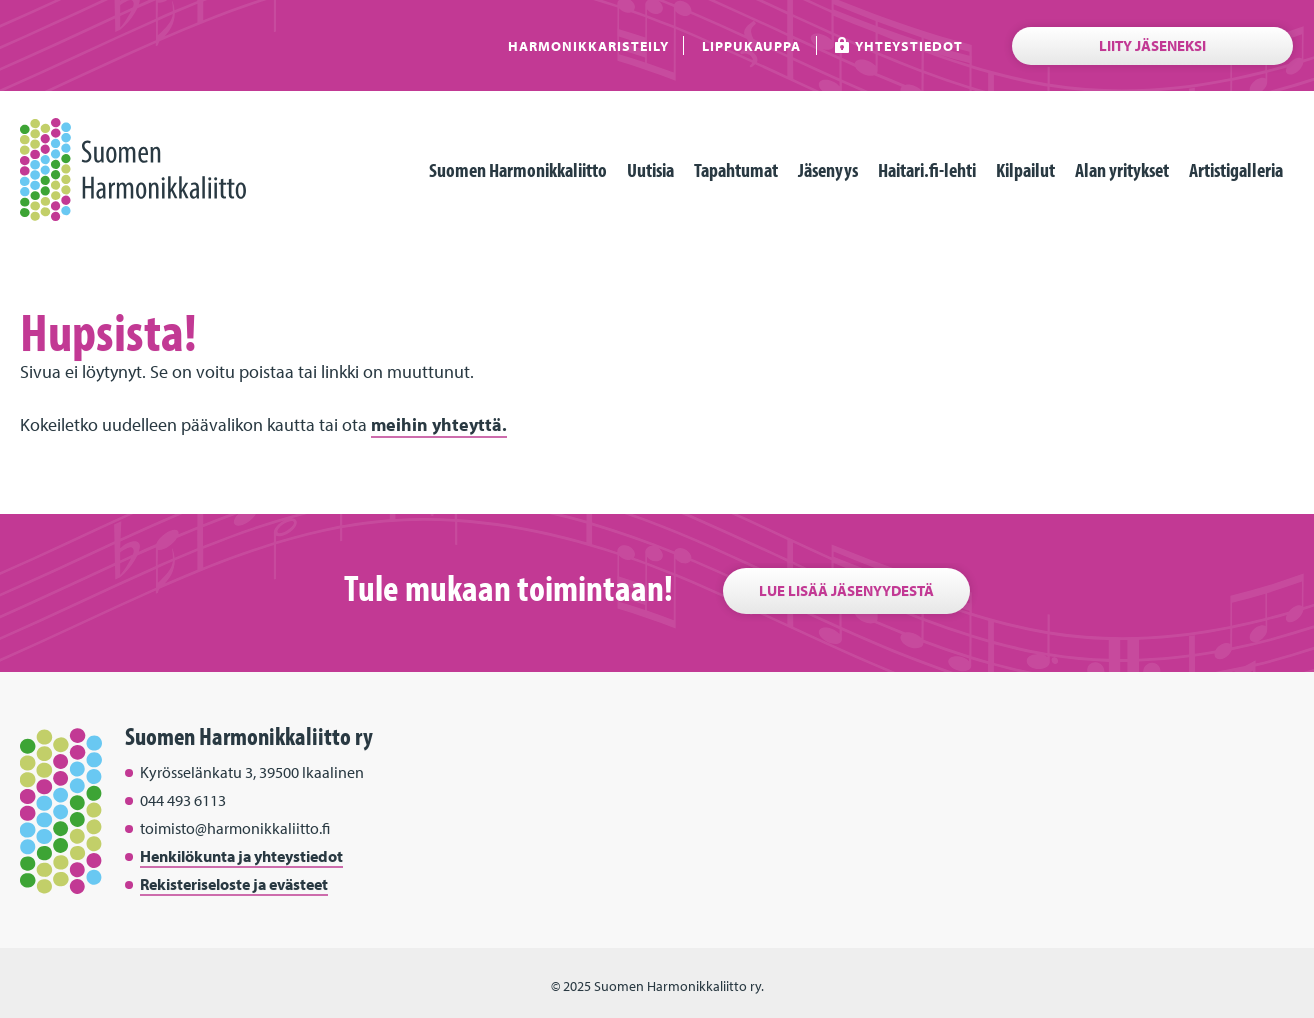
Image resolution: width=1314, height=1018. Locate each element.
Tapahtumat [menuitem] (736, 169)
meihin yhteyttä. (439, 424)
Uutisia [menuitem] (650, 169)
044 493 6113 (183, 800)
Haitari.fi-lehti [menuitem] (927, 169)
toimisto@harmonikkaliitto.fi (235, 828)
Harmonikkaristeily (588, 45)
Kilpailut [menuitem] (1025, 169)
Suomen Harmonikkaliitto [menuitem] (518, 169)
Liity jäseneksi (1152, 45)
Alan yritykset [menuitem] (1122, 169)
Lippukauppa (751, 45)
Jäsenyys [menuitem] (828, 169)
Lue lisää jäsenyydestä (846, 590)
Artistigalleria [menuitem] (1236, 169)
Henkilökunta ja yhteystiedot (241, 856)
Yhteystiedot (909, 45)
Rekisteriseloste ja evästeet (234, 884)
